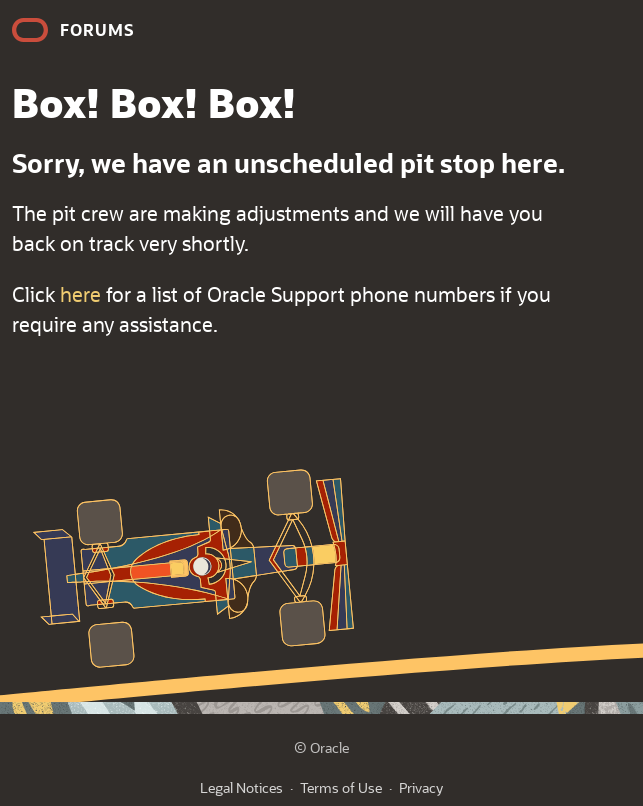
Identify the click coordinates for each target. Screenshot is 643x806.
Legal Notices (241, 787)
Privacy (421, 787)
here (80, 294)
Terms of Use (341, 787)
